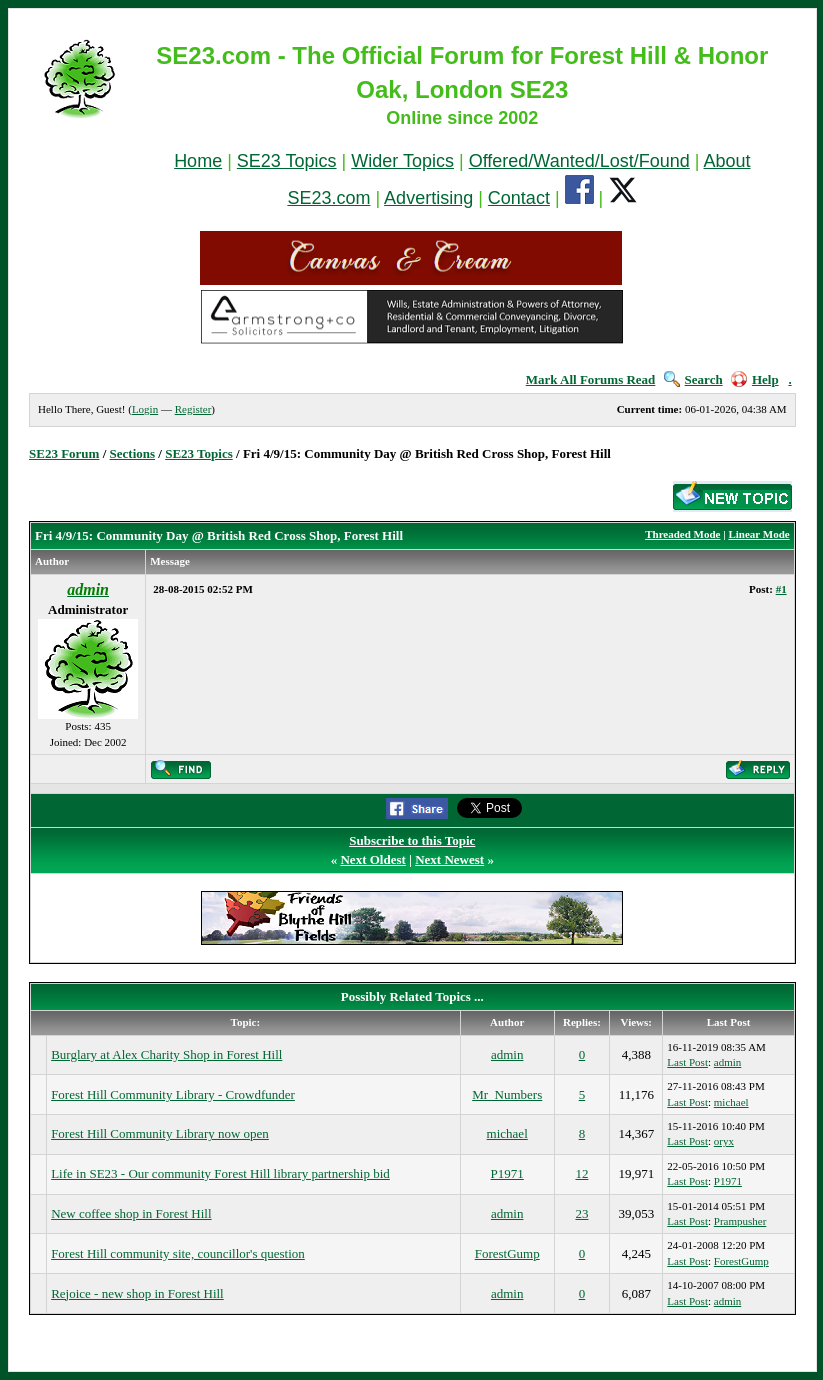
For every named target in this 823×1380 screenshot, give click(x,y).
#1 (781, 589)
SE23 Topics (287, 161)
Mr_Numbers (507, 1094)
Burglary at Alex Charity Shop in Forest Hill (166, 1054)
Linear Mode (758, 534)
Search (693, 379)
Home (198, 161)
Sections (133, 453)
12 (581, 1173)
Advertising (428, 198)
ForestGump (507, 1253)
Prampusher (740, 1221)
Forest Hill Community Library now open (160, 1133)
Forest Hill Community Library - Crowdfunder (173, 1094)
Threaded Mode (682, 534)
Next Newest (449, 859)
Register (193, 409)
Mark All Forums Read (591, 379)
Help (755, 379)
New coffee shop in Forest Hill (131, 1213)
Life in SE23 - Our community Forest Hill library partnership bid (220, 1173)
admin (507, 1054)
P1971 (507, 1173)
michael (731, 1102)
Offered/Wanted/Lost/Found (579, 161)
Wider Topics (402, 161)
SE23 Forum (64, 453)
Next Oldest (372, 859)
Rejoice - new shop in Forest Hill (137, 1293)
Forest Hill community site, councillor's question (178, 1253)
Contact (519, 198)
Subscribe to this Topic (412, 840)
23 (581, 1213)
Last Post (687, 1062)
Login (145, 409)
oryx (724, 1141)
